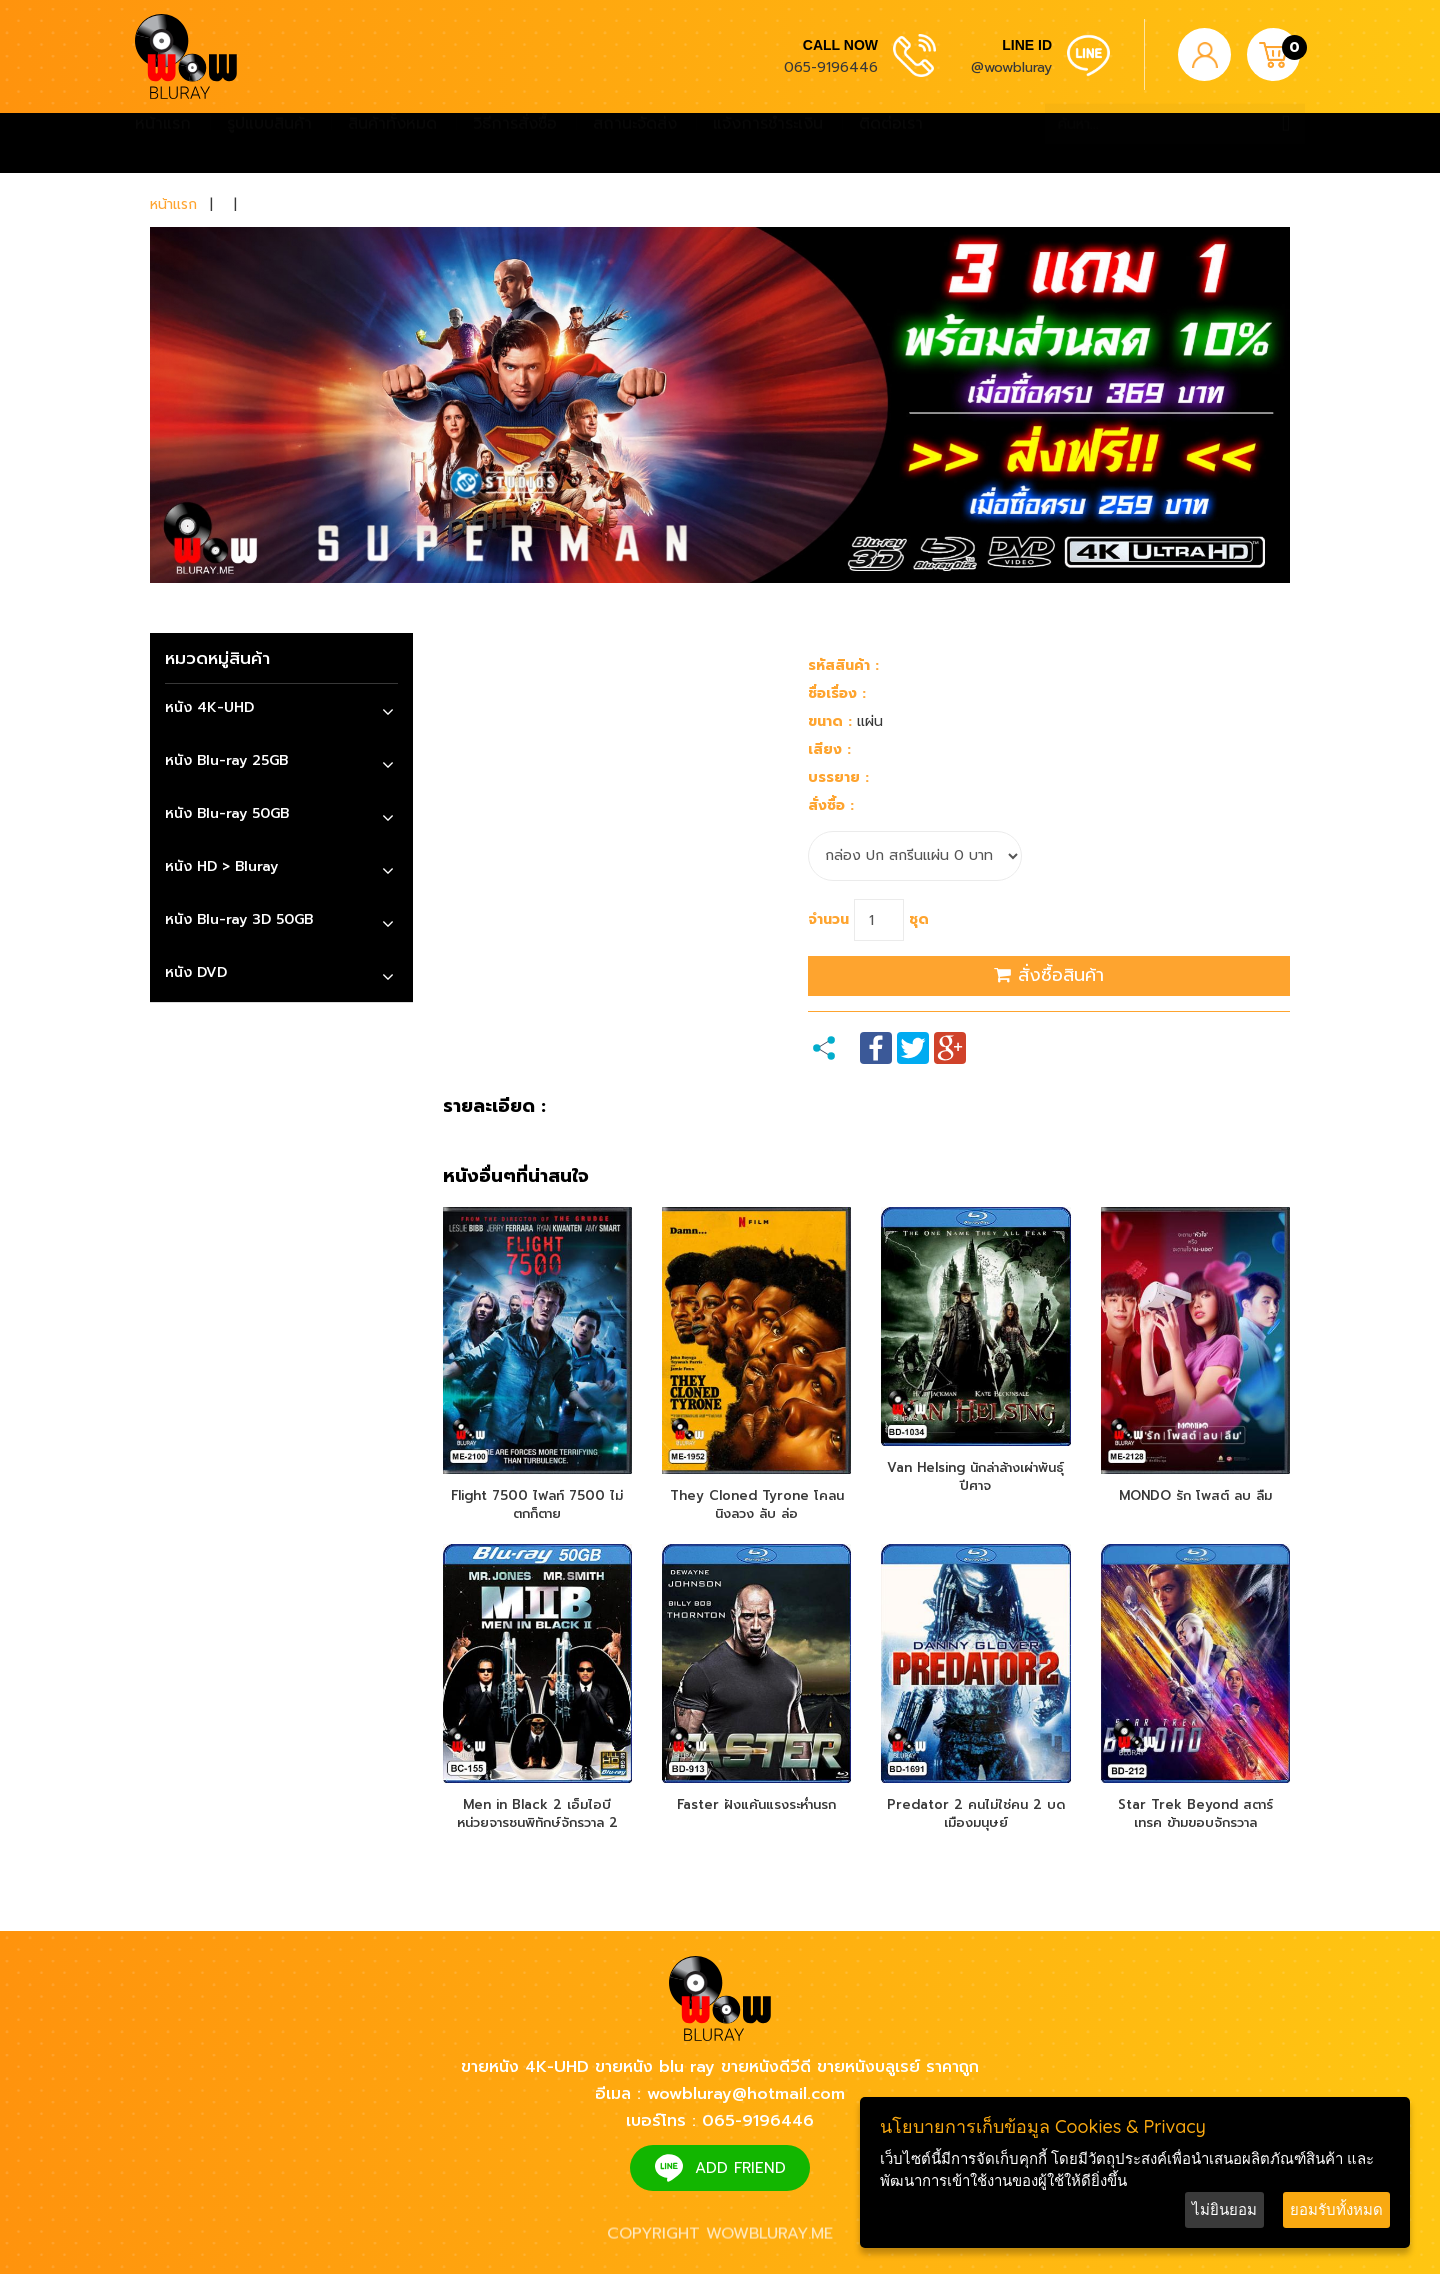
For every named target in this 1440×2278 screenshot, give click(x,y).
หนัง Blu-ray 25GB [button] (226, 760)
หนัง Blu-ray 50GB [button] (227, 813)
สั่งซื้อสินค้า (1049, 975)
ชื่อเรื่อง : (837, 693)
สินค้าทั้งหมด (392, 143)
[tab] (281, 710)
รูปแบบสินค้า (269, 143)
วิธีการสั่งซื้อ (515, 143)
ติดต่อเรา (891, 143)
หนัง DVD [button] (196, 972)
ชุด (919, 919)
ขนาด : (830, 721)
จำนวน (828, 919)
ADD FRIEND (740, 2172)
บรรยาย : (838, 777)
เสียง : (829, 749)
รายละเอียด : (494, 1107)
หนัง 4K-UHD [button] (209, 707)
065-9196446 (831, 67)
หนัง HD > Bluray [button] (221, 866)
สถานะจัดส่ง (635, 143)
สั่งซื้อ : (831, 805)
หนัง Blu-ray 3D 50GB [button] (239, 919)
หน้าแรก (163, 143)
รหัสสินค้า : (843, 665)
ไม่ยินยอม (1224, 2209)
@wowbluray (1011, 67)
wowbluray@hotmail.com (746, 2098)
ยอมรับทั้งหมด (1336, 2209)
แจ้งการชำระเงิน (768, 143)
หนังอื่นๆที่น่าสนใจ (516, 1177)
